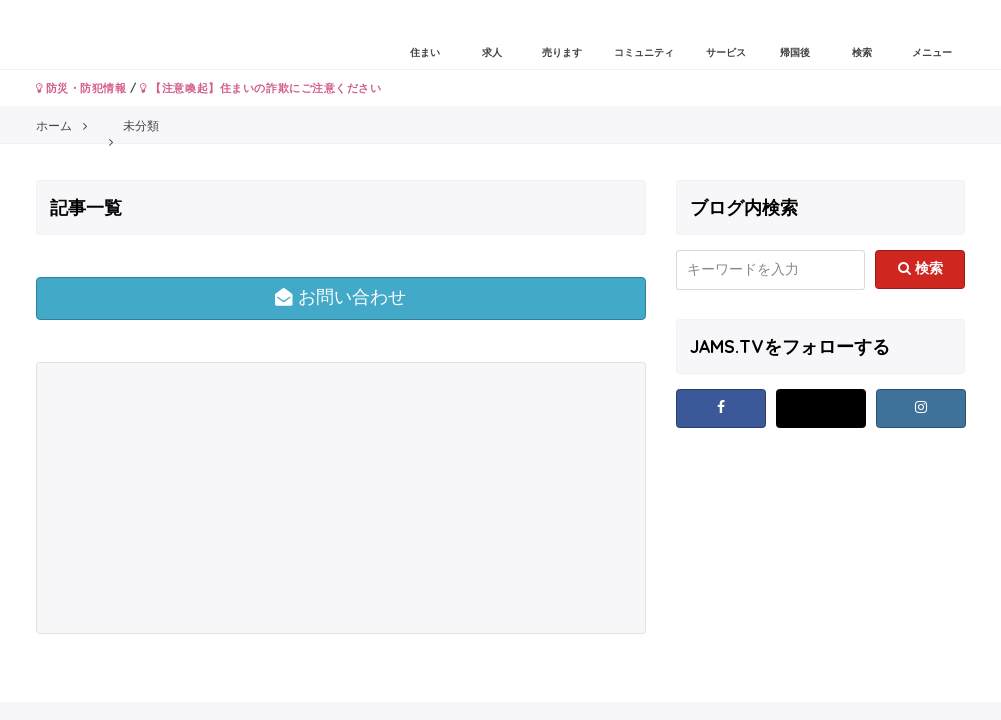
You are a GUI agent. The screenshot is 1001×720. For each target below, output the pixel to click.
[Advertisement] (190, 498)
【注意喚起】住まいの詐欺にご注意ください (260, 88)
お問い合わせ (340, 297)
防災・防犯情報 (81, 88)
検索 (920, 268)
